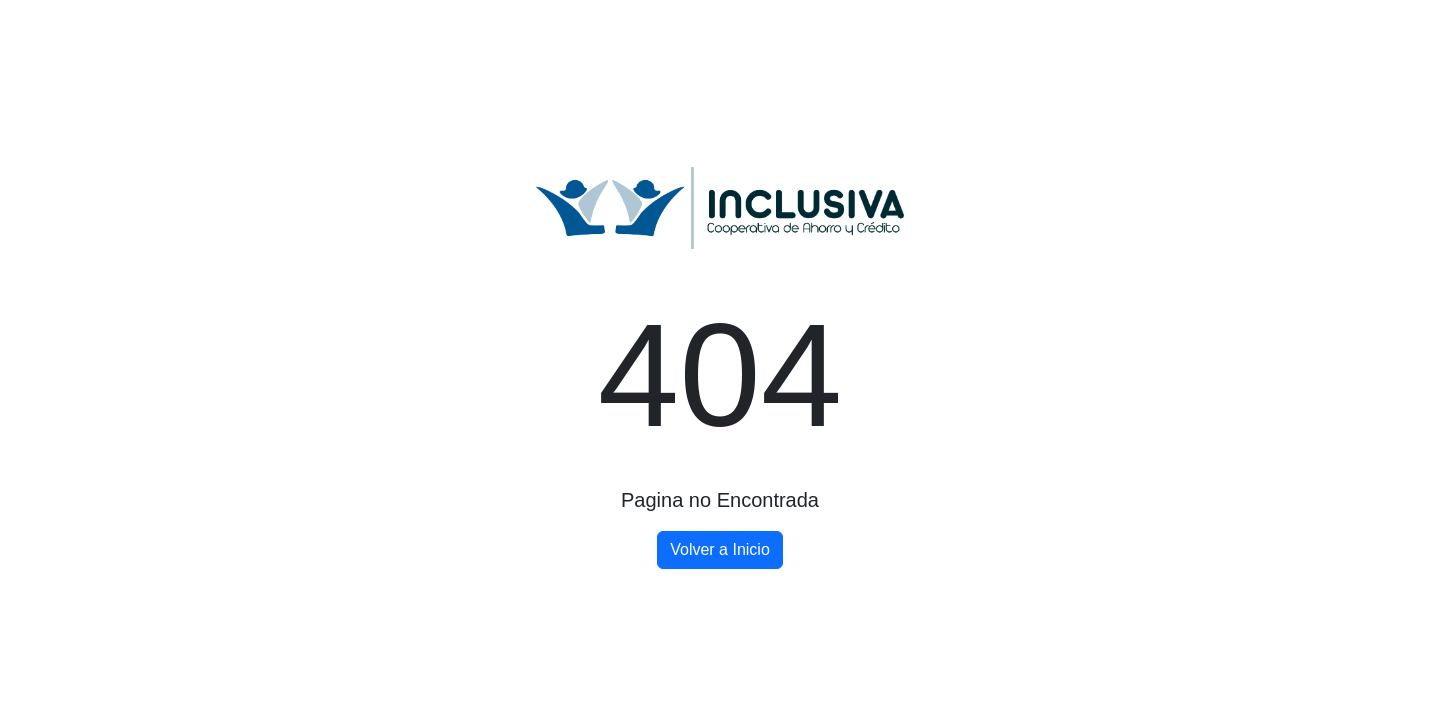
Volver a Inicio (720, 549)
